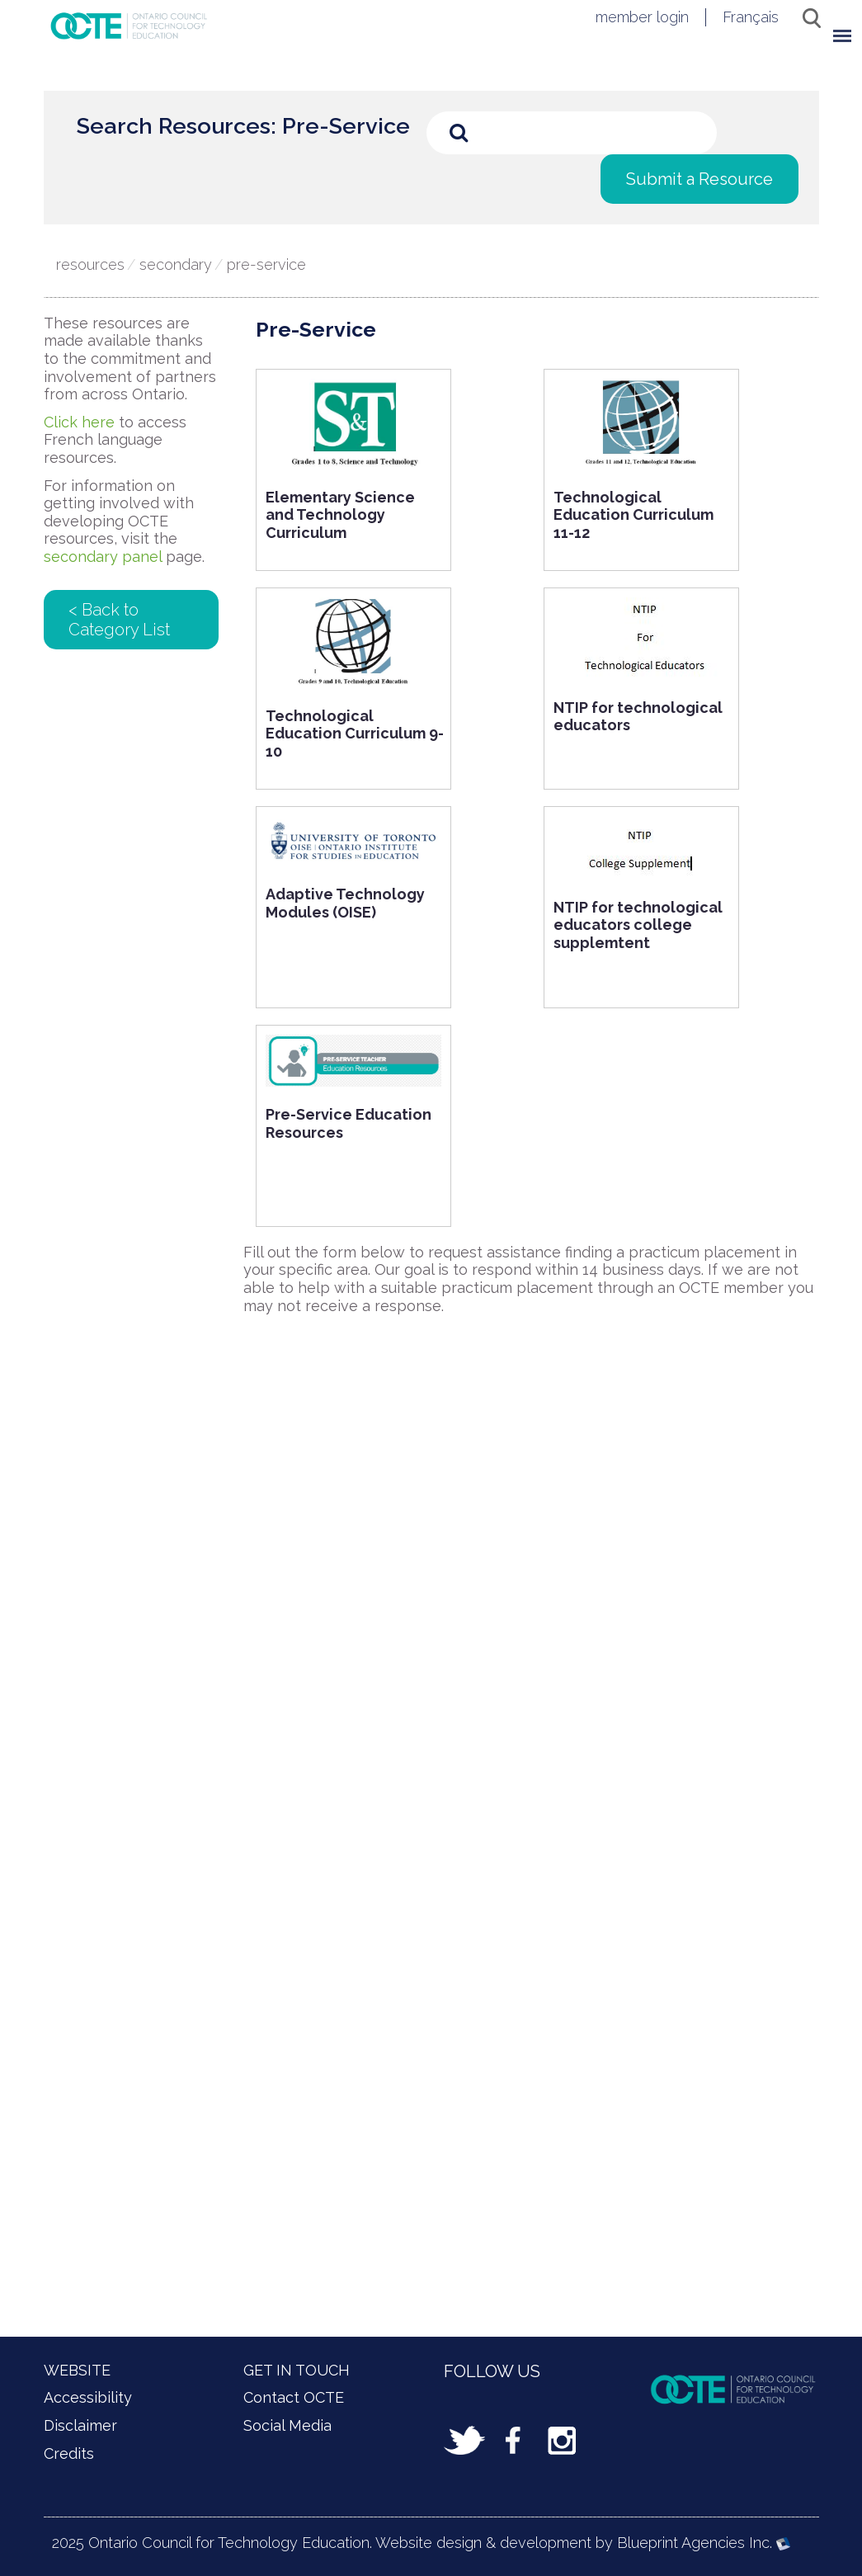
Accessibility (88, 2397)
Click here (79, 422)
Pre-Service (266, 264)
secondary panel (103, 556)
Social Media (287, 2425)
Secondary (175, 264)
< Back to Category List (119, 619)
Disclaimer (80, 2425)
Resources (90, 264)
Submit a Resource (699, 179)
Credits (69, 2453)
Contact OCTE (293, 2397)
